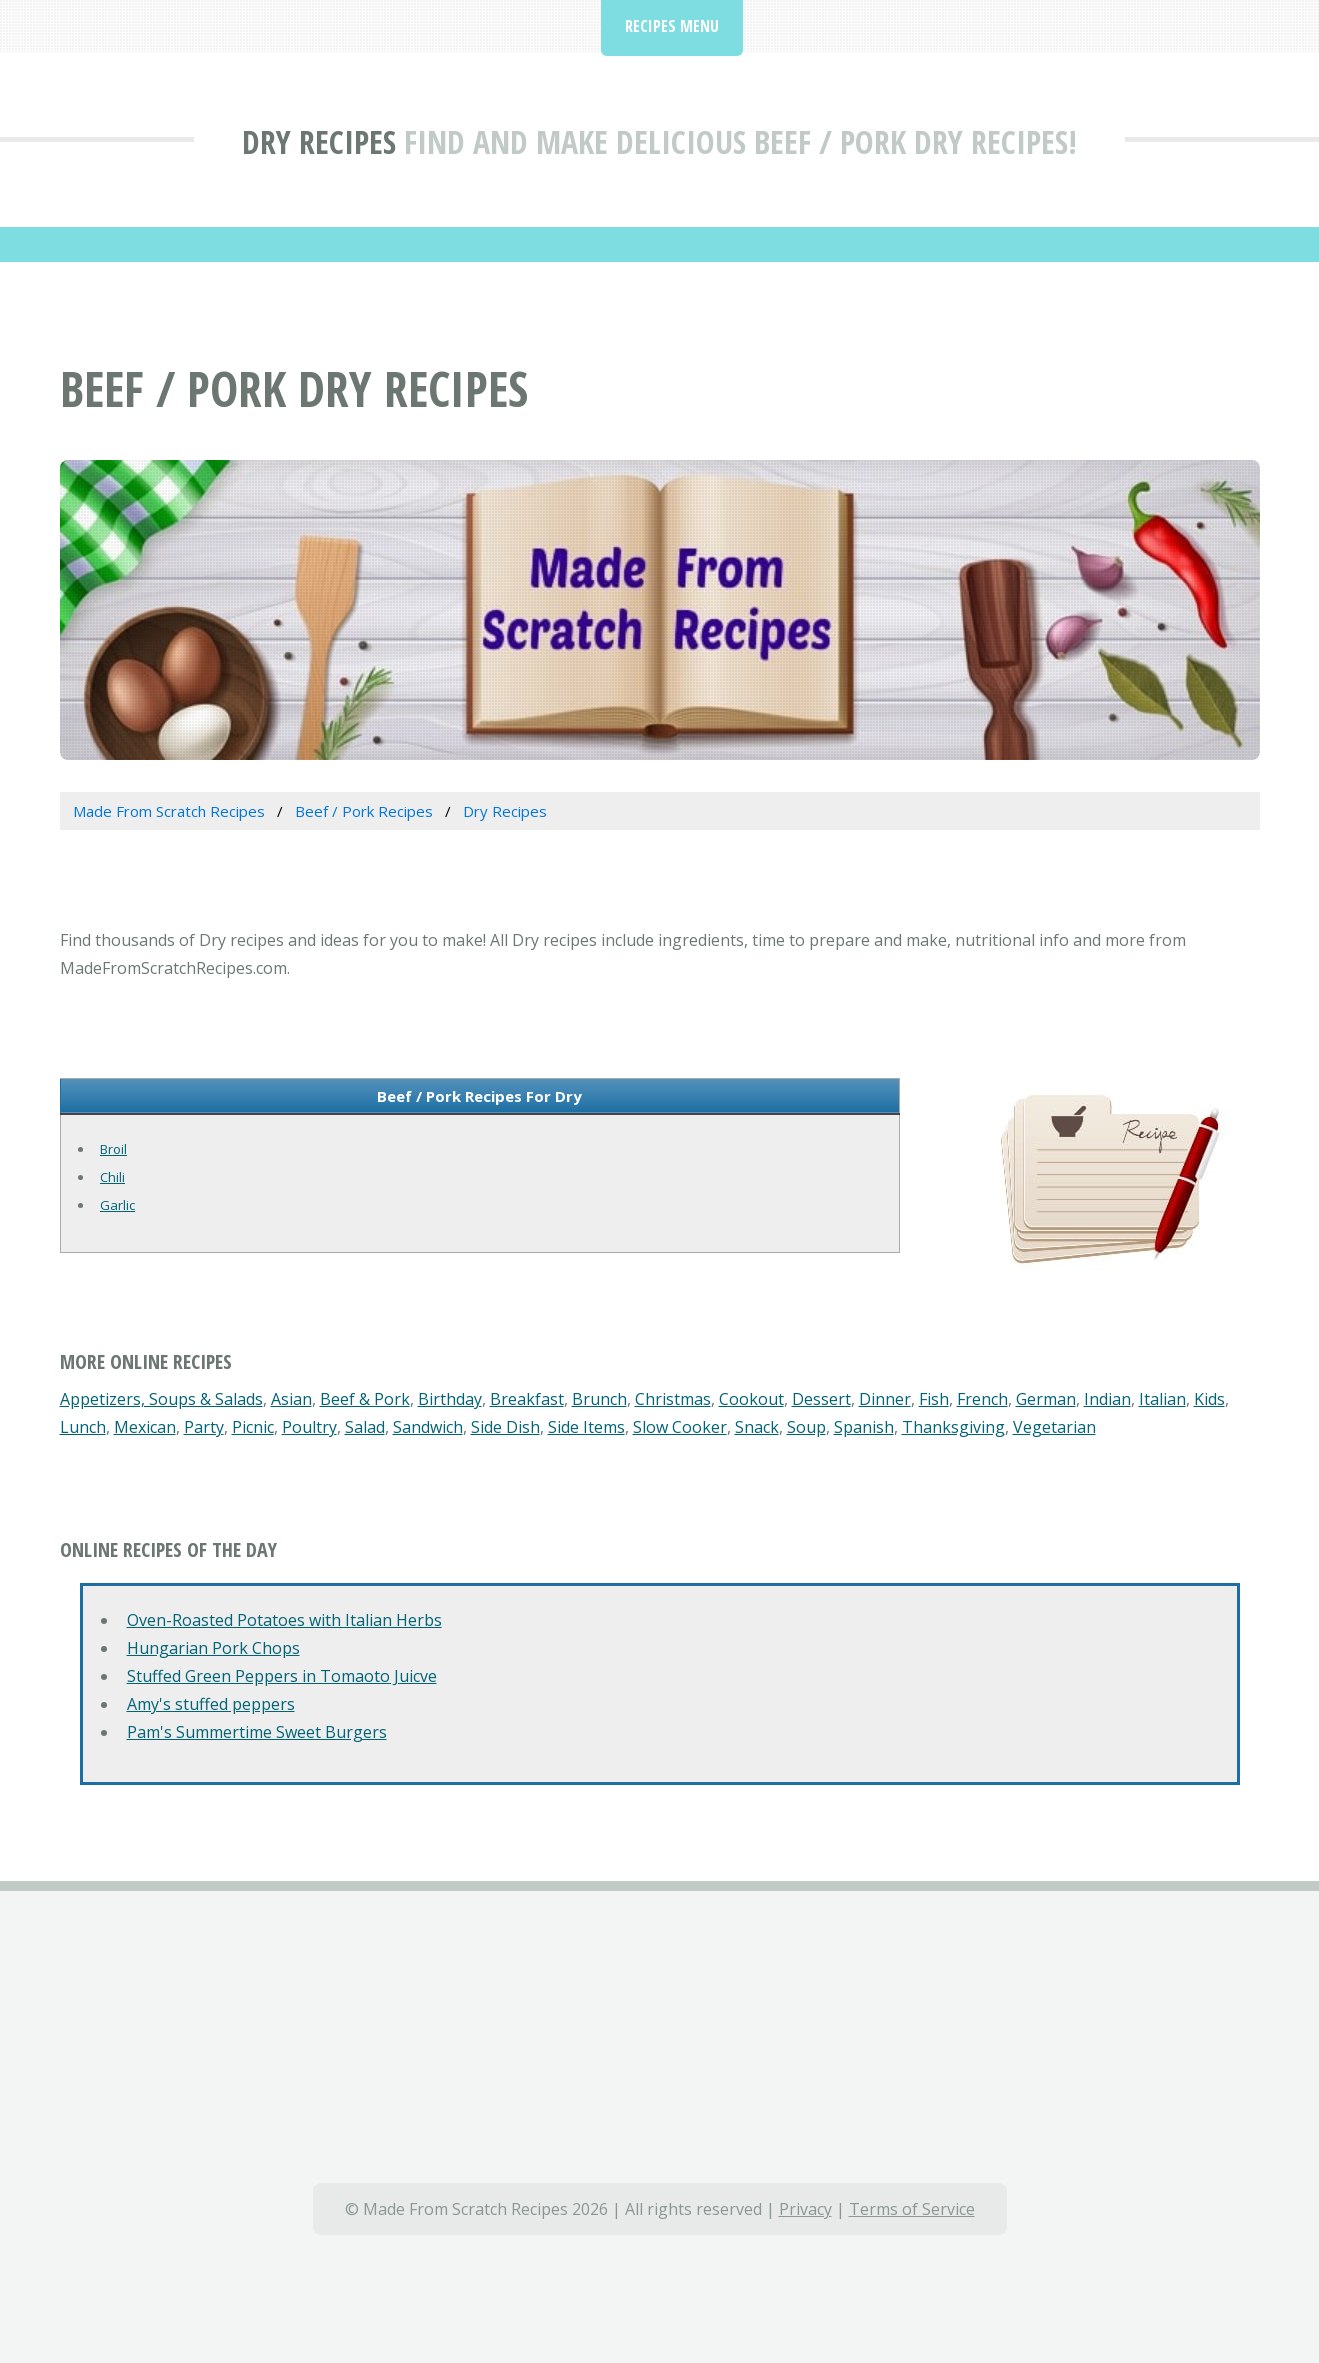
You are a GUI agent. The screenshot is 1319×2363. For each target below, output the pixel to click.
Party (204, 1427)
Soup (806, 1427)
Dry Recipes (319, 141)
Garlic (117, 1205)
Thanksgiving (953, 1427)
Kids (1209, 1399)
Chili (112, 1177)
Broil (113, 1149)
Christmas (673, 1399)
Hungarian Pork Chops (213, 1648)
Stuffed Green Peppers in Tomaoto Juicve (282, 1676)
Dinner (885, 1399)
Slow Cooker (680, 1427)
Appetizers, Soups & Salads (161, 1399)
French (982, 1399)
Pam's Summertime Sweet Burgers (257, 1732)
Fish (934, 1399)
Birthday (450, 1399)
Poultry (309, 1427)
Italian (1162, 1399)
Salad (365, 1427)
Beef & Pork (365, 1399)
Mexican (145, 1427)
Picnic (253, 1427)
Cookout (751, 1399)
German (1046, 1399)
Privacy (805, 2209)
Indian (1107, 1399)
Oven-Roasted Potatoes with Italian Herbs (284, 1620)
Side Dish (505, 1427)
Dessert (821, 1399)
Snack (757, 1427)
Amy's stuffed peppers (211, 1704)
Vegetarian (1054, 1427)
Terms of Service (912, 2209)
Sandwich (428, 1427)
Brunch (599, 1399)
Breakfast (527, 1399)
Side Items (586, 1427)
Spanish (864, 1427)
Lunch (83, 1427)
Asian (291, 1399)
